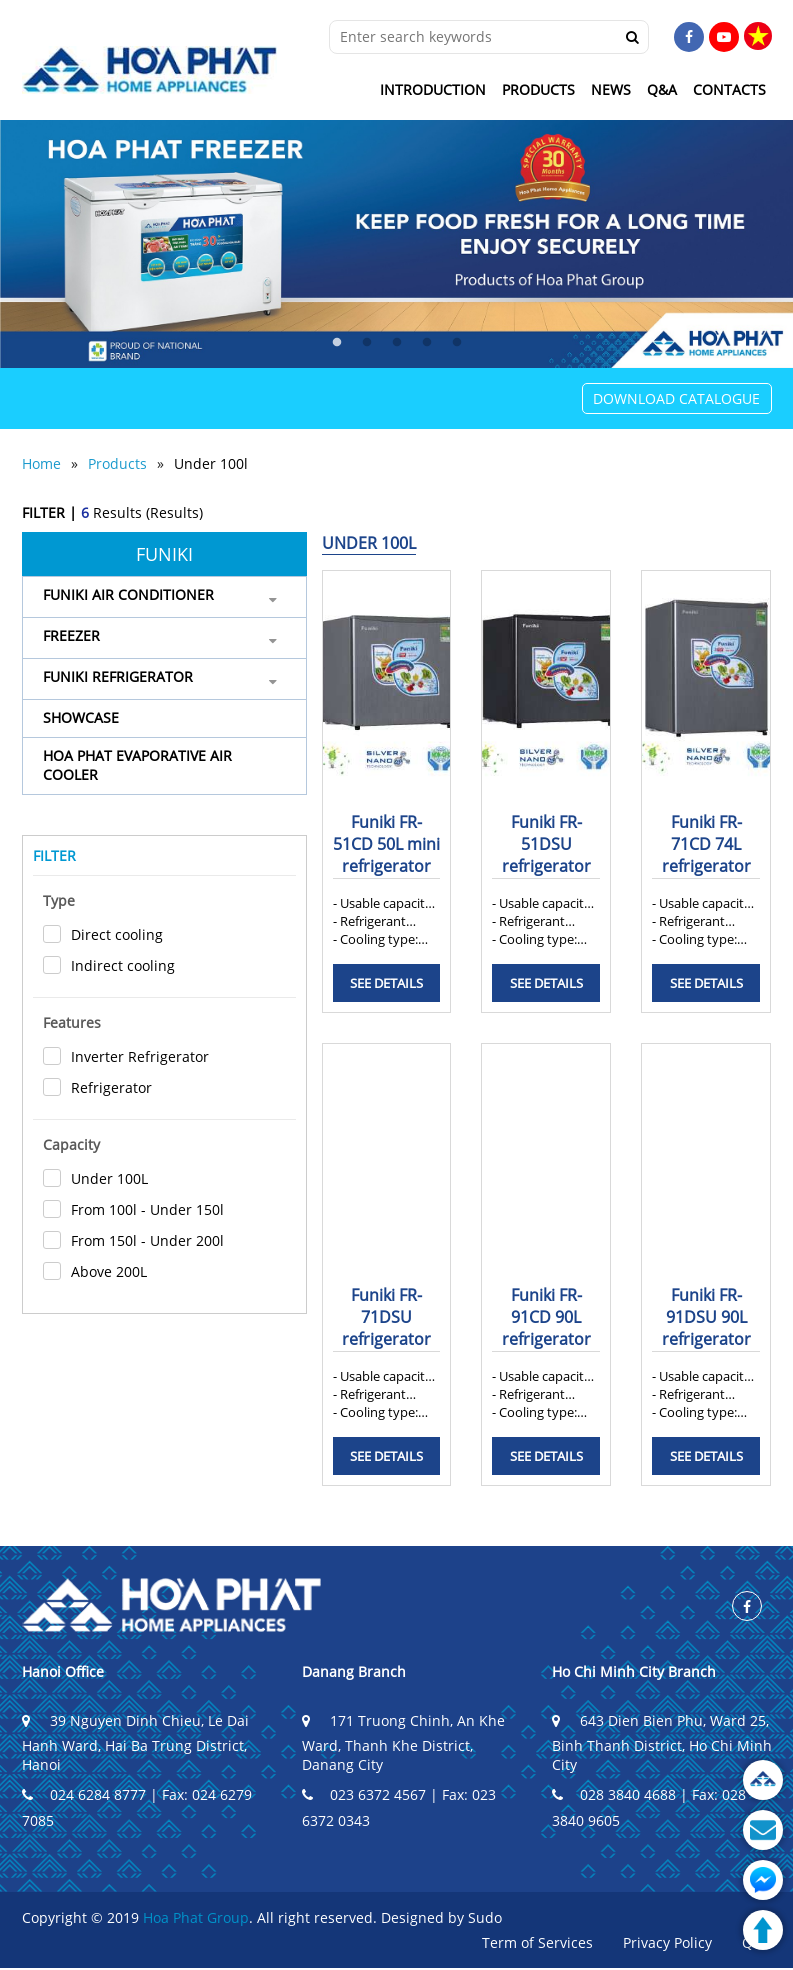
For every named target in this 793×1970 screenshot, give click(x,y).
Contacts (729, 89)
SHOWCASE (81, 717)
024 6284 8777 (84, 1794)
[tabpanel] (396, 244)
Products (538, 89)
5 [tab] (457, 343)
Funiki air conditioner (128, 594)
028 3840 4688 (614, 1794)
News (611, 89)
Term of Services (537, 1942)
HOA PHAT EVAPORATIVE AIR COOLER (137, 765)
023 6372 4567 (364, 1794)
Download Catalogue (676, 398)
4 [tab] (427, 343)
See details (386, 983)
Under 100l (211, 463)
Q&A (662, 89)
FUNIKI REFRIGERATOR (118, 676)
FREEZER (71, 635)
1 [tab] (337, 343)
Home (41, 463)
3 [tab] (397, 343)
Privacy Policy (667, 1942)
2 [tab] (367, 343)
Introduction (433, 89)
